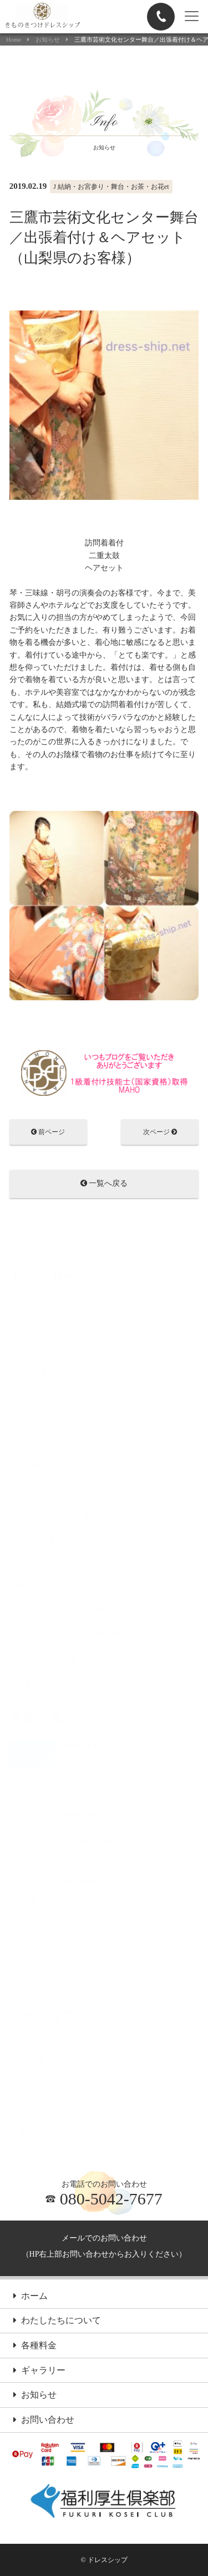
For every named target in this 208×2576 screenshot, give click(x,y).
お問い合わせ (43, 2420)
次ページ (160, 1133)
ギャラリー (39, 2371)
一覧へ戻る (104, 1184)
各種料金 (35, 2346)
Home (13, 40)
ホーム (30, 2296)
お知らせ (47, 40)
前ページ (48, 1133)
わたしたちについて (57, 2321)
